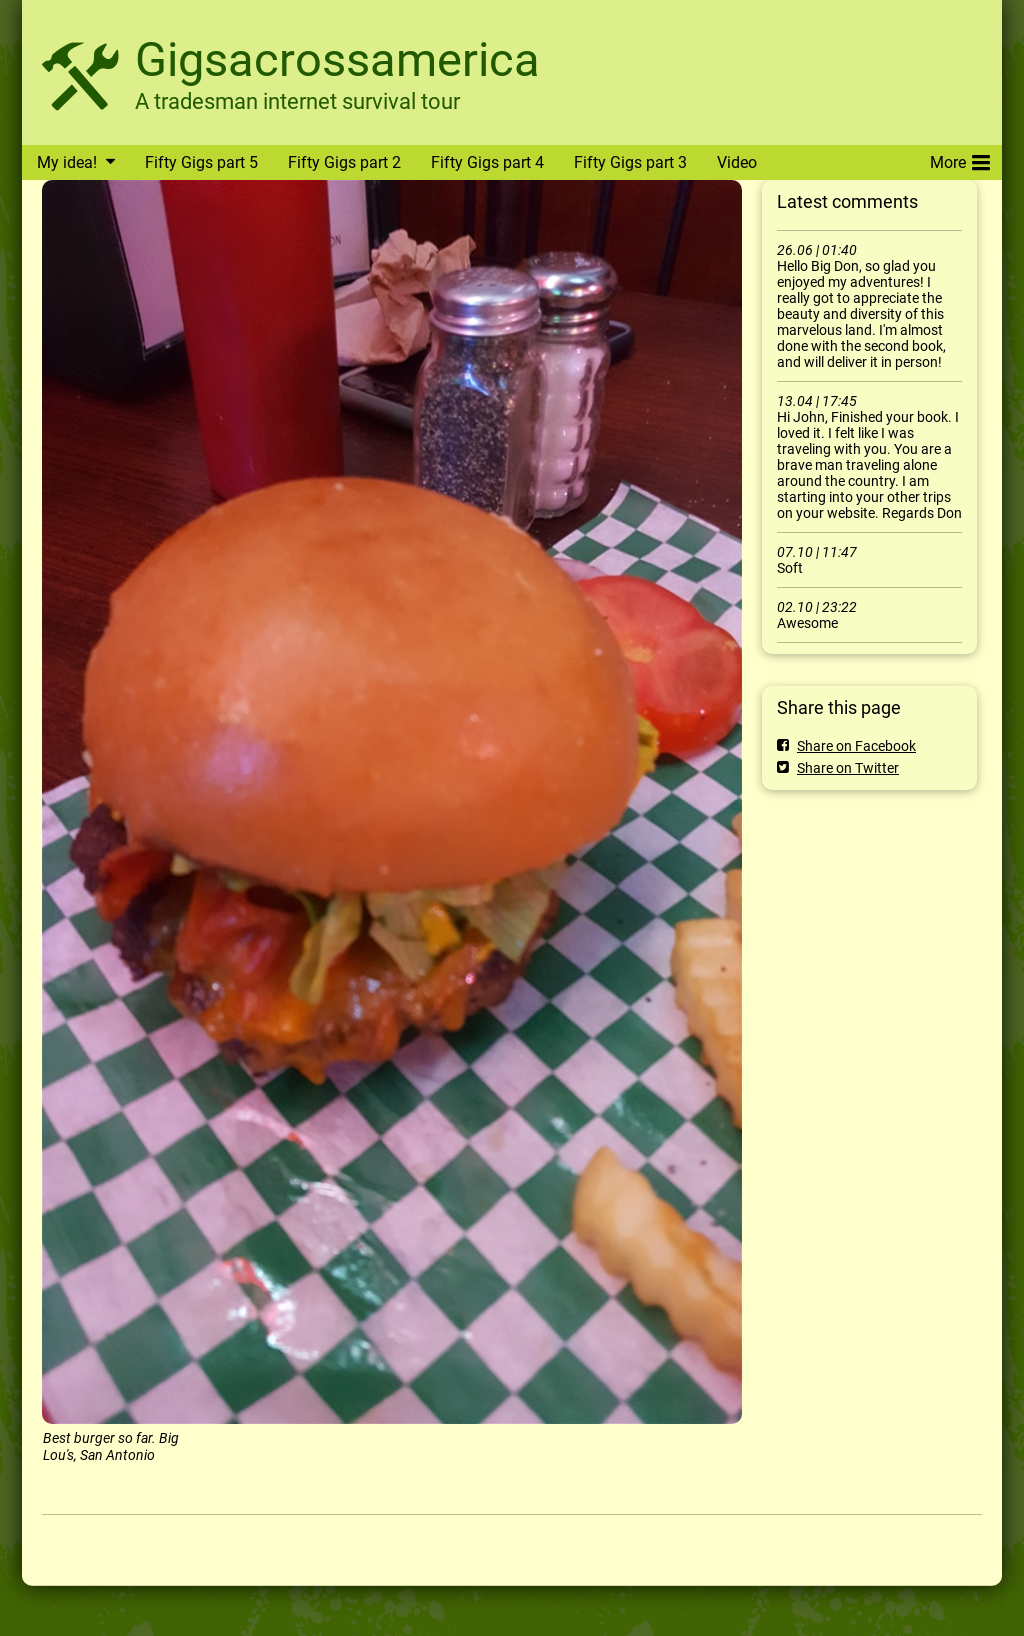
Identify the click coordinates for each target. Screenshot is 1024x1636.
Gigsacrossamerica (337, 59)
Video (737, 162)
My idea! (67, 162)
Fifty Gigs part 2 (344, 162)
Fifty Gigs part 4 (487, 162)
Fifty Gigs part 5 (201, 162)
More (960, 159)
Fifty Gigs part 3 (630, 162)
